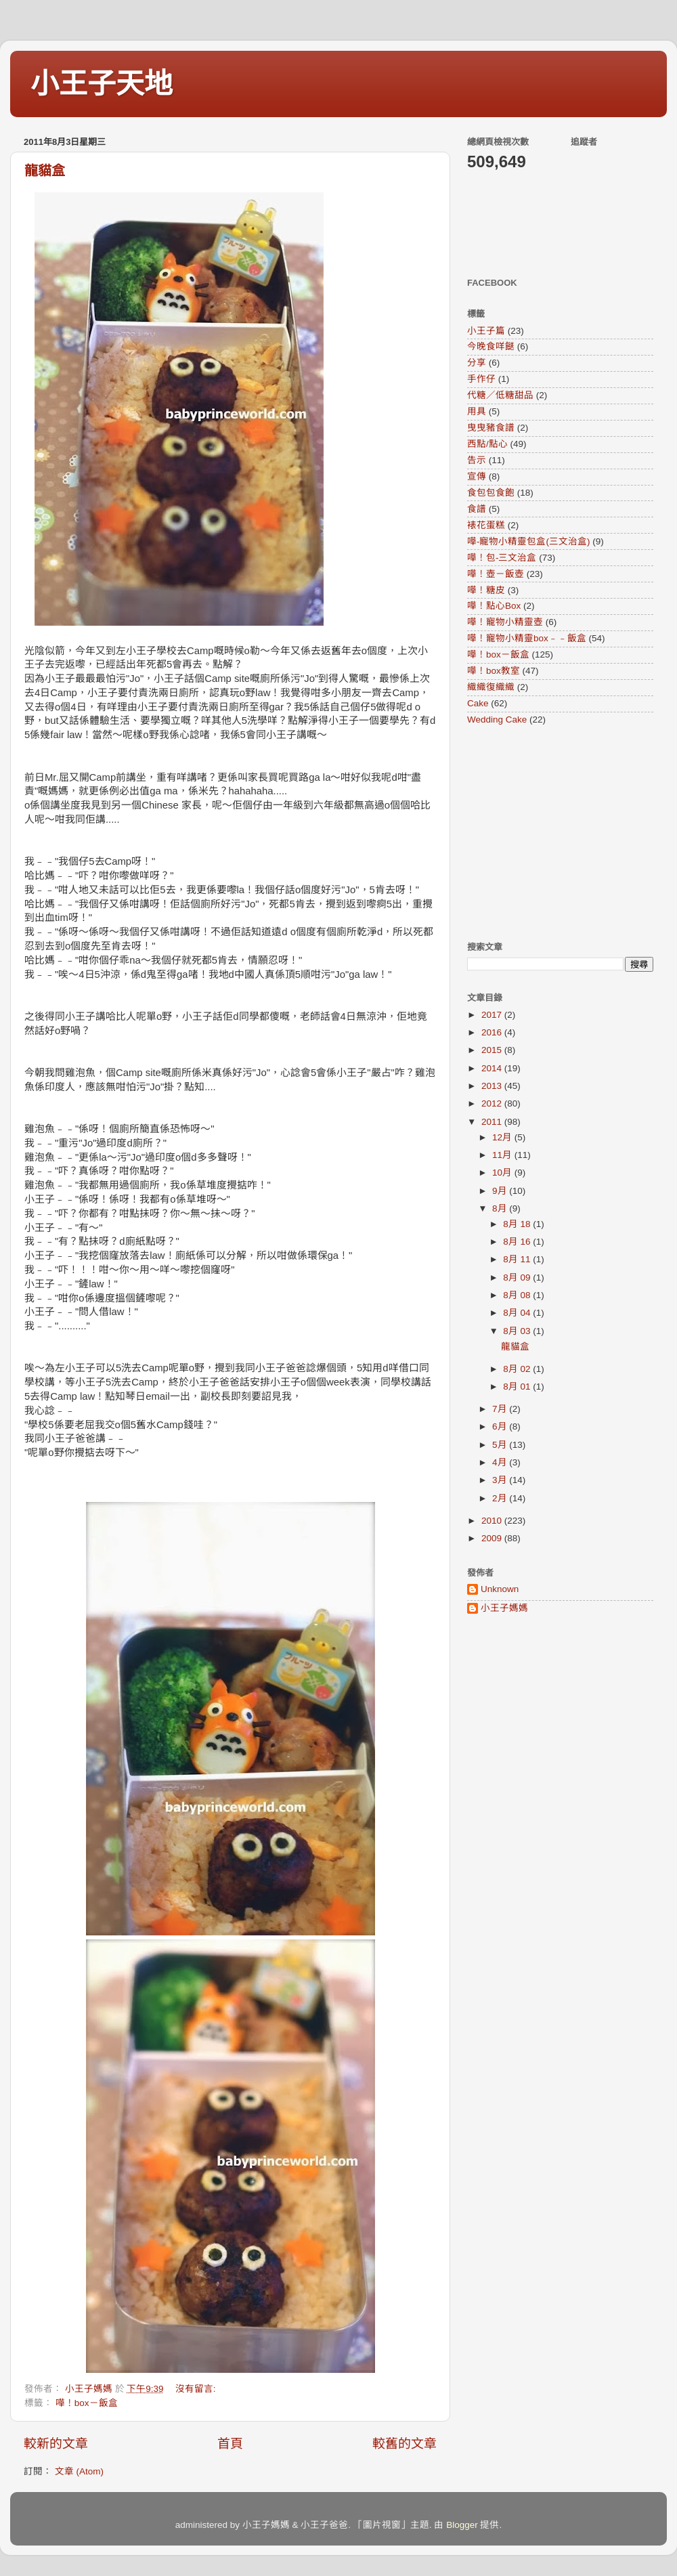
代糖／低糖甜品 (500, 395)
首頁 (230, 2444)
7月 (500, 1409)
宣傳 (476, 476)
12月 (503, 1137)
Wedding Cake (497, 719)
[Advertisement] (551, 833)
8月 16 (518, 1242)
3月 (500, 1480)
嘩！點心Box (494, 606)
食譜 (476, 509)
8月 (500, 1208)
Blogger (462, 2525)
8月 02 (518, 1369)
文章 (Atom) (79, 2471)
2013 (492, 1086)
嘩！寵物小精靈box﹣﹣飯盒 (526, 638)
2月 (500, 1498)
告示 (476, 460)
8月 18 (518, 1224)
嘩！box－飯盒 (87, 2403)
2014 (492, 1068)
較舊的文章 (404, 2444)
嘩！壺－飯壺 (495, 574)
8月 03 (518, 1331)
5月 (500, 1445)
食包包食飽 (491, 493)
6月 (500, 1426)
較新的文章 (56, 2444)
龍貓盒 (44, 170)
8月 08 (518, 1295)
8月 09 (518, 1277)
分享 (476, 363)
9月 (500, 1191)
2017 (492, 1015)
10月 (503, 1172)
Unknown (500, 1589)
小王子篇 (486, 331)
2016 (492, 1032)
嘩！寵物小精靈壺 (505, 622)
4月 (500, 1462)
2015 (492, 1050)
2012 (492, 1103)
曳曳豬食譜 (491, 428)
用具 (476, 411)
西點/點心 (487, 444)
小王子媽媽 (504, 1608)
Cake (478, 703)
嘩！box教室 (493, 671)
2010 (492, 1521)
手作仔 (481, 379)
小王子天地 (101, 84)
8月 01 (518, 1386)
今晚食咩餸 (491, 346)
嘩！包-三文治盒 (502, 558)
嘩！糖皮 (486, 590)
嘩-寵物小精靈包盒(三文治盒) (528, 541)
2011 (492, 1122)
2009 (492, 1538)
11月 (503, 1155)
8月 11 (518, 1259)
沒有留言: (197, 2389)
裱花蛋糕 (486, 525)
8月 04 (518, 1313)
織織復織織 (491, 687)
